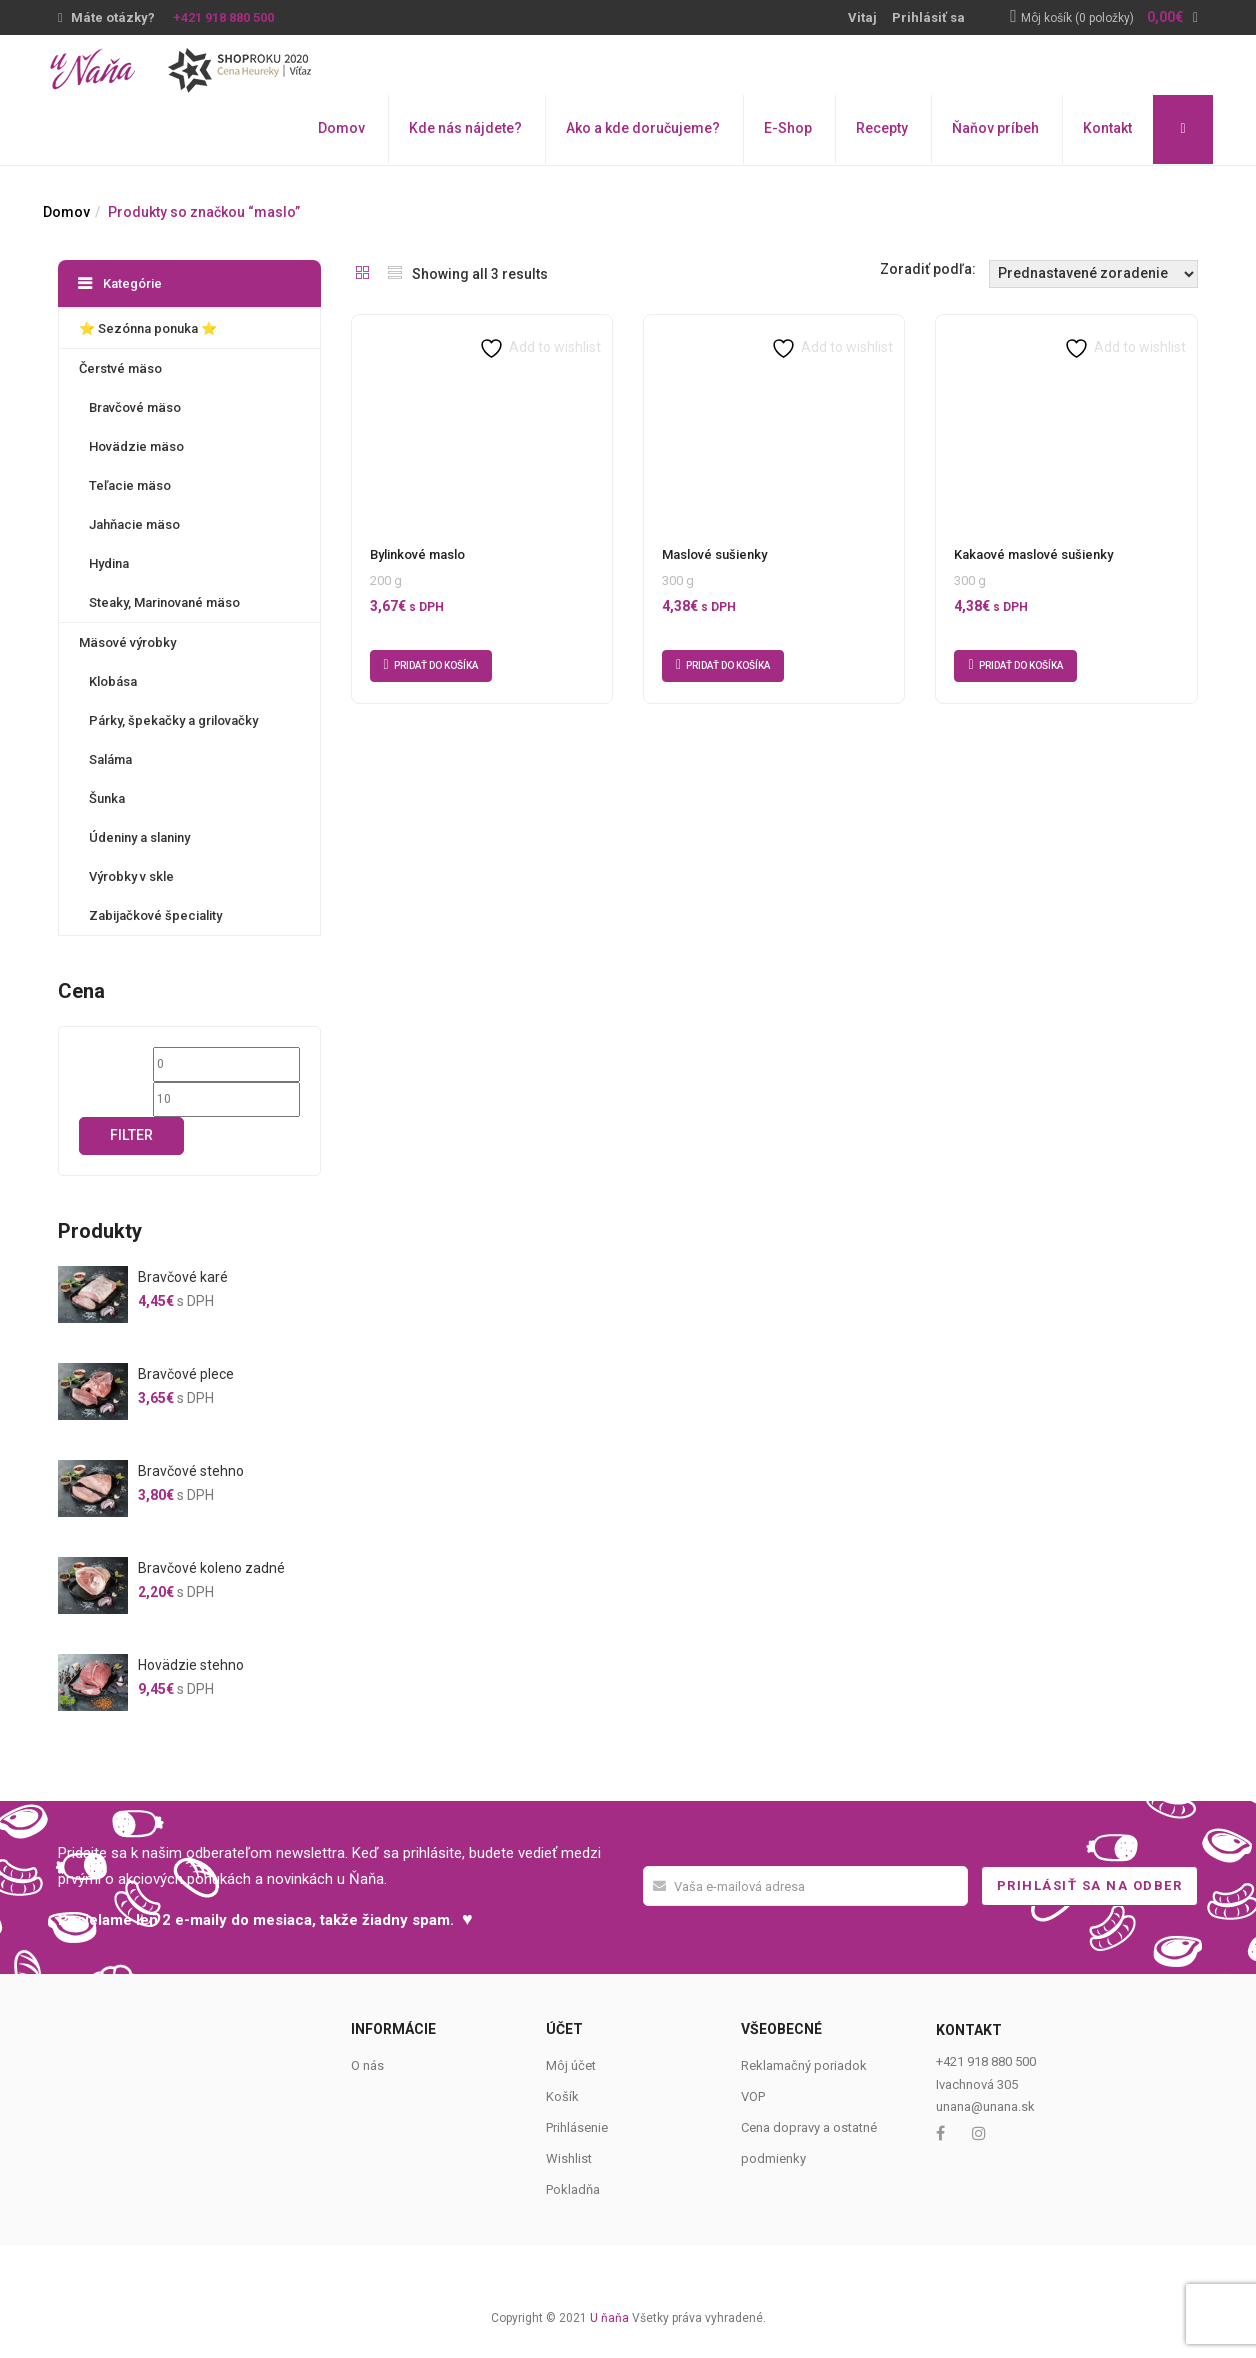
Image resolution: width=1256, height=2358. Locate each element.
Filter (131, 1135)
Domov (341, 128)
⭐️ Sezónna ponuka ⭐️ (148, 328)
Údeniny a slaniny (139, 837)
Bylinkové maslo (417, 554)
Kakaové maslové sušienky (1033, 554)
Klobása (113, 681)
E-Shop (788, 128)
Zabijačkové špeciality (155, 915)
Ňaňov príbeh (995, 128)
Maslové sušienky (714, 554)
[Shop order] (1093, 274)
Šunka (107, 798)
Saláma (110, 759)
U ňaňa (609, 2318)
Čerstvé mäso (120, 368)
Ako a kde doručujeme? (643, 128)
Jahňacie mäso (134, 524)
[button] (1109, 18)
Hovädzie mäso (136, 446)
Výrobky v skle (131, 876)
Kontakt (1107, 128)
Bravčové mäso (135, 407)
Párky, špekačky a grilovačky (173, 720)
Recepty (882, 128)
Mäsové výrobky (127, 642)
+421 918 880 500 (223, 17)
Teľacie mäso (130, 485)
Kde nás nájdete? (465, 128)
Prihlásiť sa (928, 17)
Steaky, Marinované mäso (164, 602)
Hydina (109, 563)
